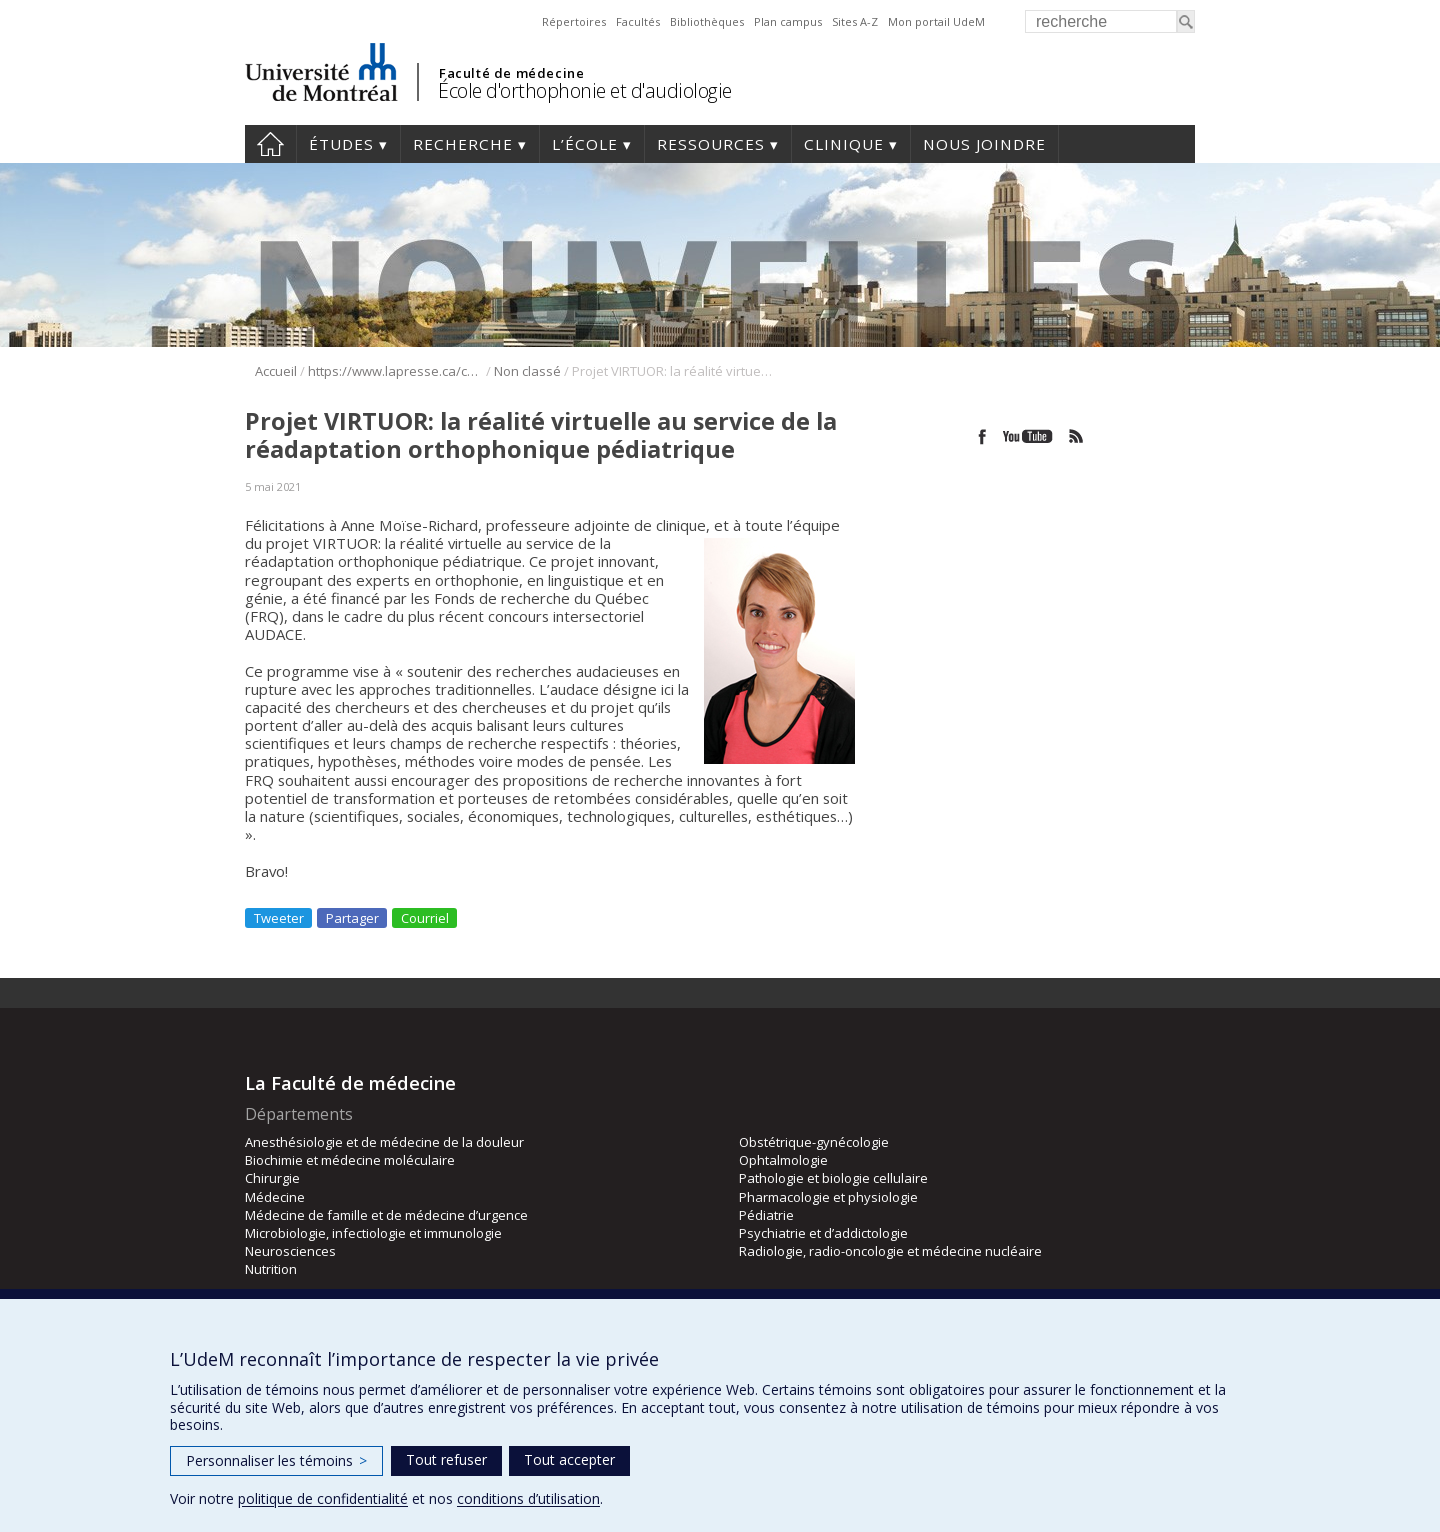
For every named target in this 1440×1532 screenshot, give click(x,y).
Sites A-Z (855, 21)
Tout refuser (446, 1459)
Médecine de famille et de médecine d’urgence (386, 1215)
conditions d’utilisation (528, 1498)
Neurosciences (290, 1251)
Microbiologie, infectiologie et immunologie (373, 1233)
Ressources (711, 144)
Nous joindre (984, 144)
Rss (1076, 436)
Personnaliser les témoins (276, 1460)
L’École (585, 144)
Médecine (275, 1197)
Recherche (463, 144)
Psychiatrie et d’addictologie (823, 1233)
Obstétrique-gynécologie (814, 1142)
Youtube (1029, 436)
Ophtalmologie (783, 1160)
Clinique (844, 144)
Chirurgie (272, 1178)
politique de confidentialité (323, 1498)
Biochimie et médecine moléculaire (350, 1160)
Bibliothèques (707, 21)
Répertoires (574, 21)
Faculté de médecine (511, 73)
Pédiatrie (766, 1215)
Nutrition (271, 1269)
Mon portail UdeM (936, 21)
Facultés (638, 21)
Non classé (527, 371)
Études (341, 144)
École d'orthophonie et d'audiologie (585, 90)
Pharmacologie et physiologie (828, 1197)
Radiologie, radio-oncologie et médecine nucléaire (890, 1251)
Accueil (270, 144)
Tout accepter (569, 1459)
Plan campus (788, 21)
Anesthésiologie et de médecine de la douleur (384, 1142)
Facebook (982, 436)
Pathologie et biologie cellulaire (833, 1178)
